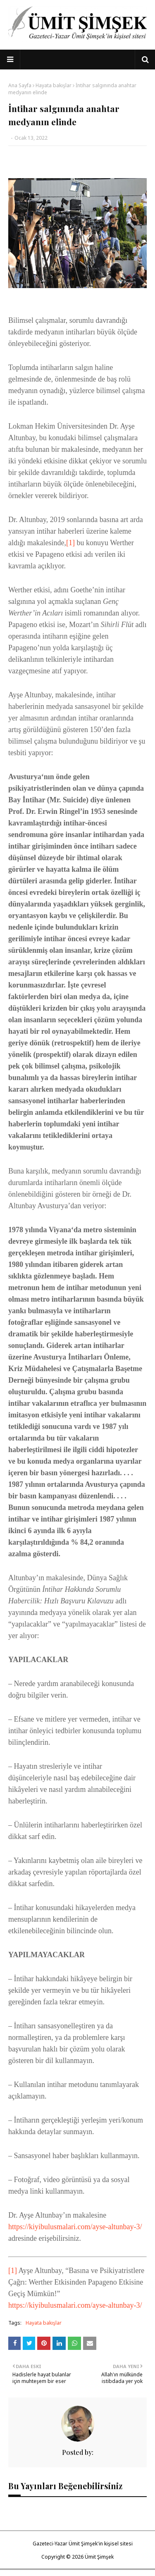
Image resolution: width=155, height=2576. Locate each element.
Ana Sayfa (19, 85)
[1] (70, 543)
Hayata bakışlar (54, 85)
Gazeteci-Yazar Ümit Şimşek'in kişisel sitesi (83, 2543)
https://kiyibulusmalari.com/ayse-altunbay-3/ (75, 2227)
